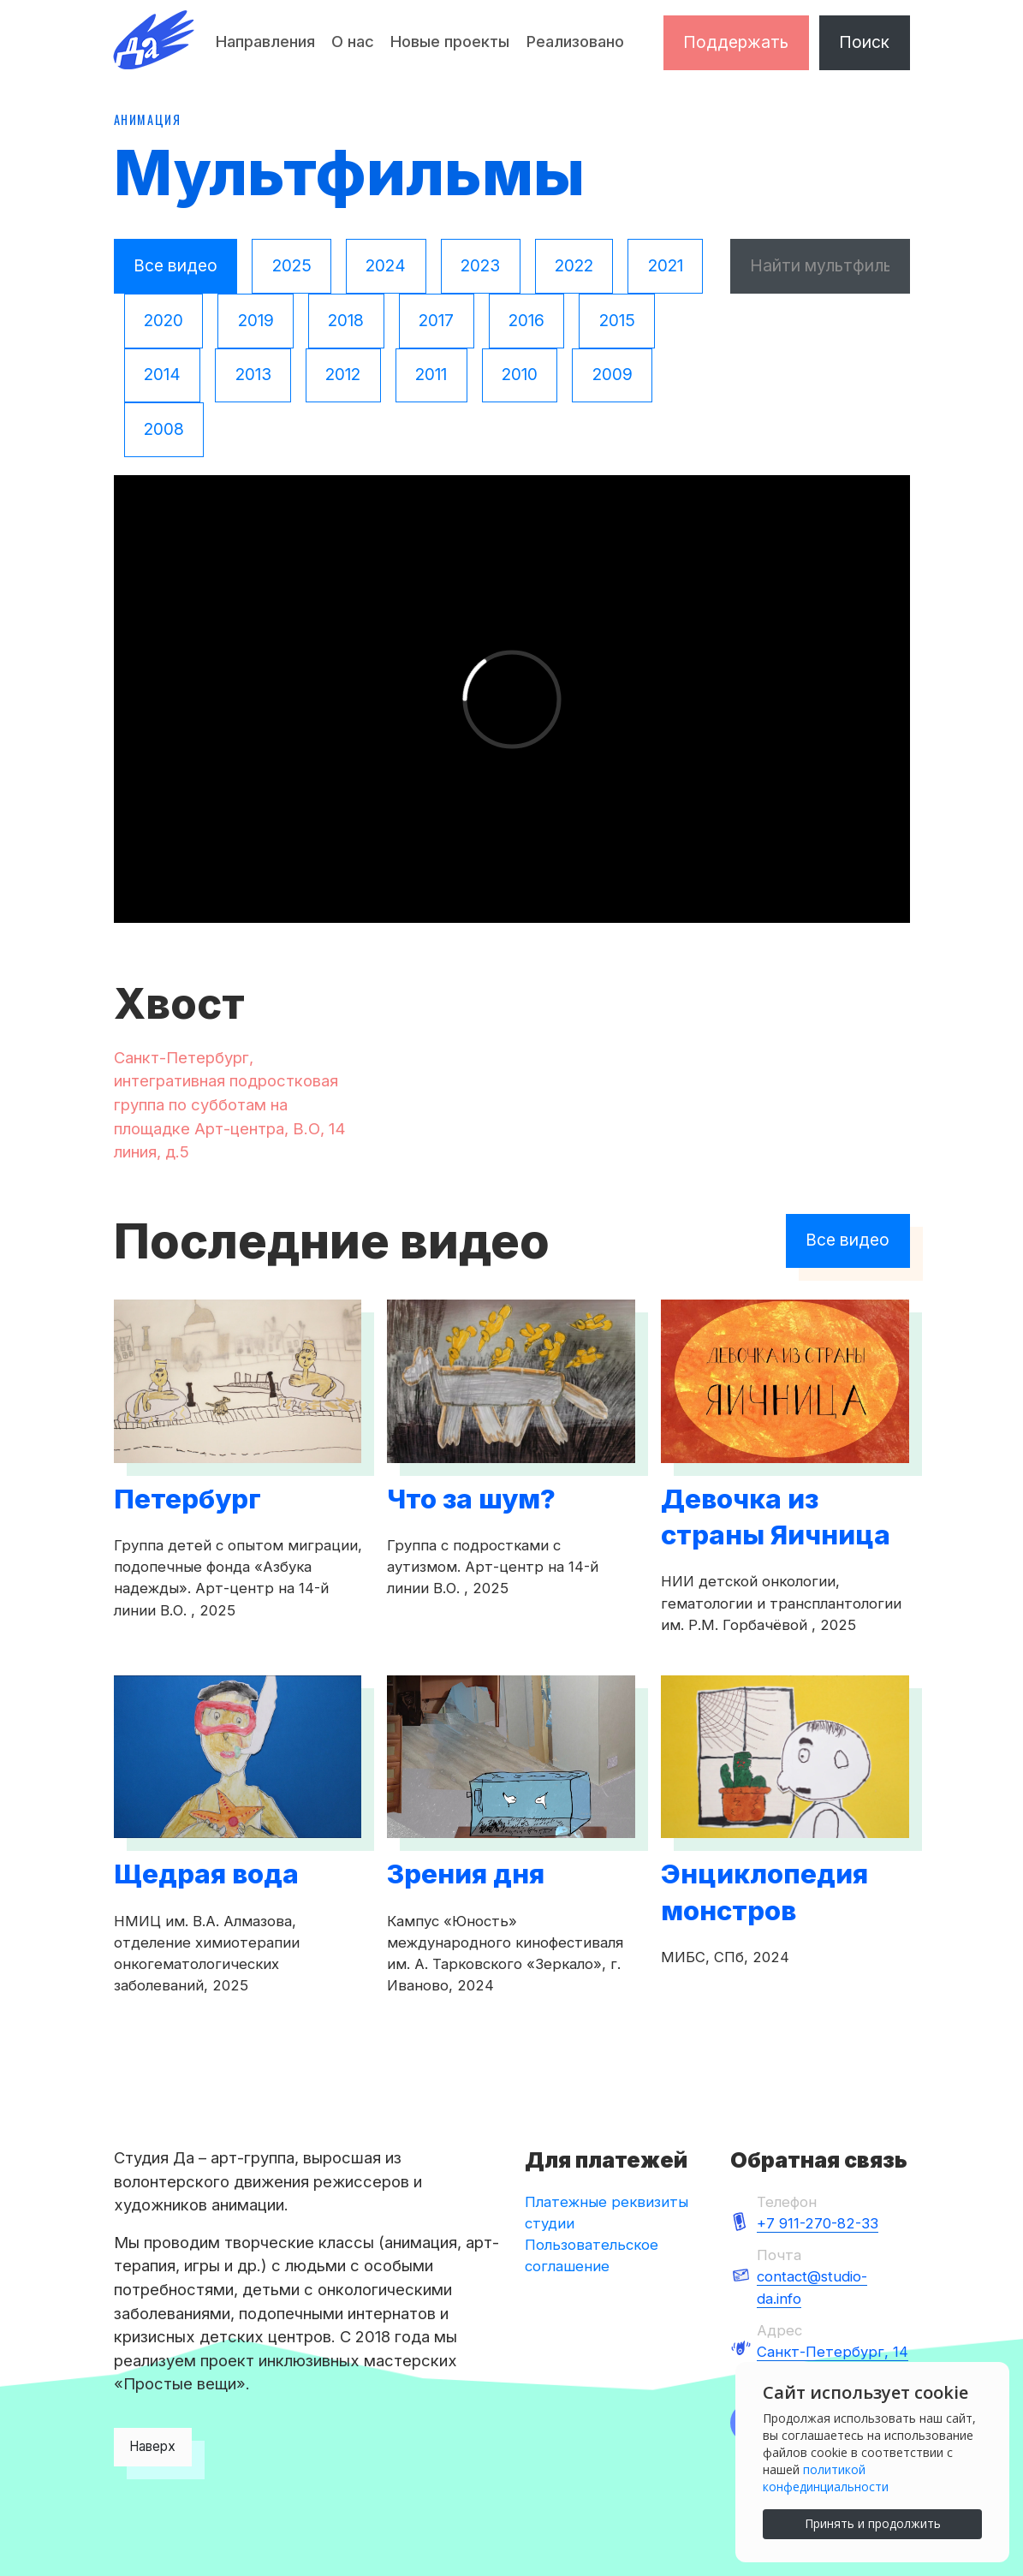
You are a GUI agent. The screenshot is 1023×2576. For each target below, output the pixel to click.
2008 (164, 429)
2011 (431, 374)
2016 (526, 320)
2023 (480, 265)
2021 (665, 265)
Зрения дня (465, 1874)
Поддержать (735, 42)
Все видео (175, 265)
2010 (520, 374)
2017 (436, 320)
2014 (162, 374)
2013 (253, 374)
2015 (617, 320)
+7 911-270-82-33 (817, 2223)
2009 (612, 374)
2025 (292, 265)
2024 (386, 265)
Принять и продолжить (873, 2523)
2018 (346, 320)
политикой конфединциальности (826, 2478)
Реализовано (575, 41)
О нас (352, 41)
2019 (256, 320)
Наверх (152, 2446)
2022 (574, 265)
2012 (342, 374)
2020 (163, 320)
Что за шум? (471, 1499)
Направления (265, 41)
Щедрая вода (206, 1874)
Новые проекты (449, 41)
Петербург (187, 1499)
